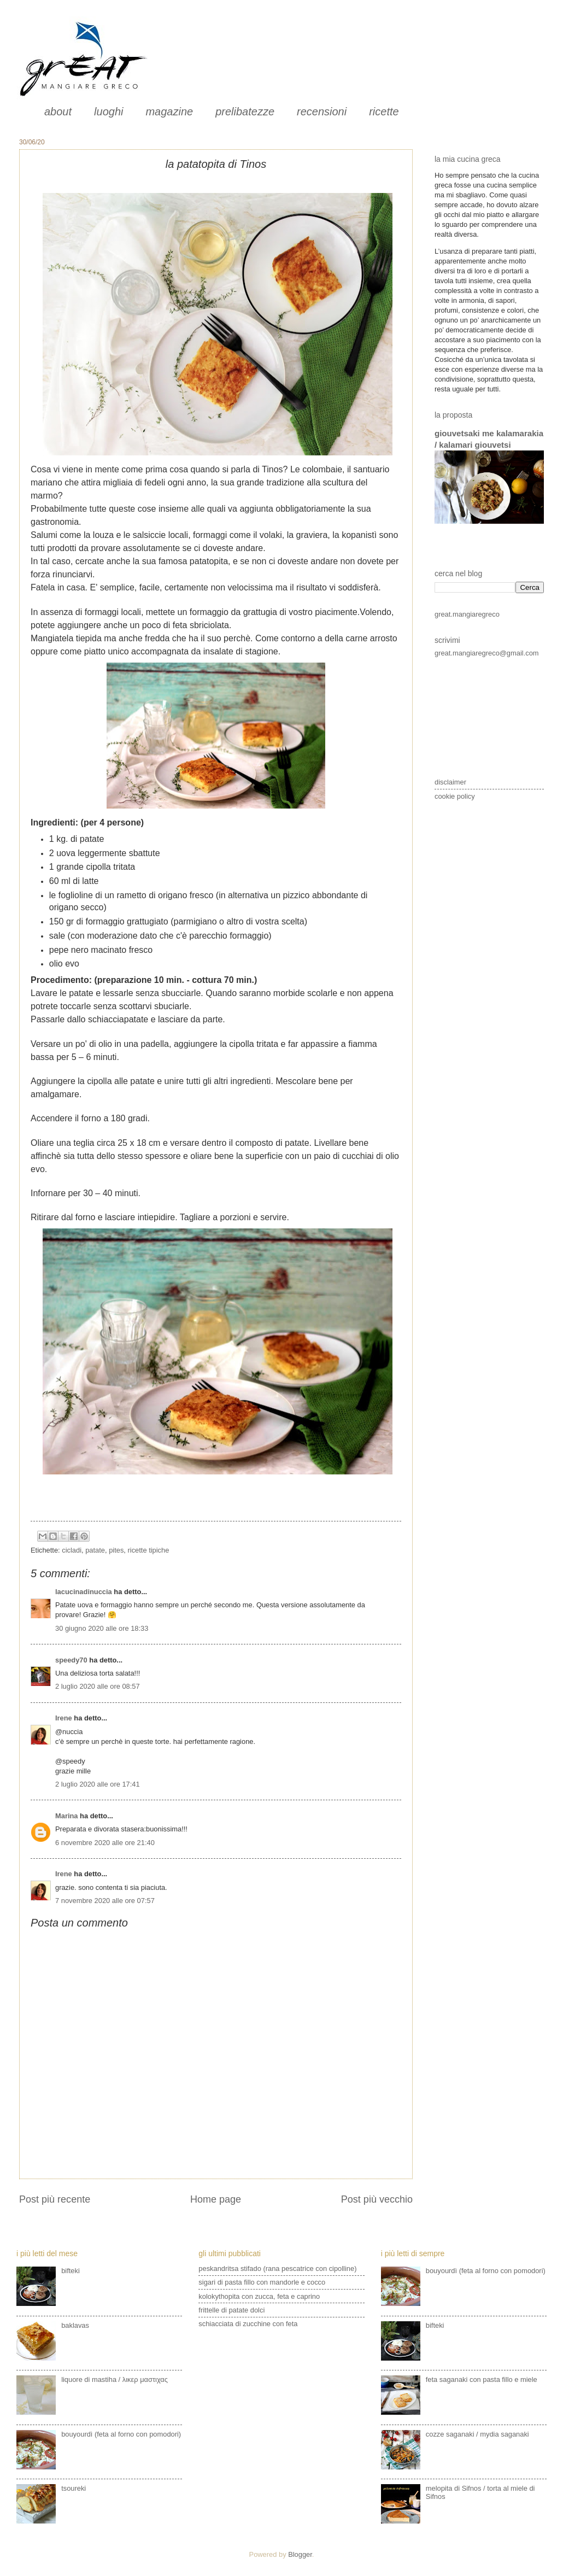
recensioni (322, 112)
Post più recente (54, 2199)
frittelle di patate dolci (231, 2310)
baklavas (75, 2325)
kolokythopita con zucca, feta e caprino (259, 2296)
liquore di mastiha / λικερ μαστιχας (114, 2379)
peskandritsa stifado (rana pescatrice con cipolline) (277, 2268)
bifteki (70, 2271)
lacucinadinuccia (83, 1592)
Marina (66, 1816)
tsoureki (73, 2488)
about (58, 112)
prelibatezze (244, 112)
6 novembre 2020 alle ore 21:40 (105, 1843)
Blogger (300, 2554)
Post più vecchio (377, 2199)
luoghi (108, 112)
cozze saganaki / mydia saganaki (477, 2434)
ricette (383, 112)
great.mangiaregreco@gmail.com (487, 653)
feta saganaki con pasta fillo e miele (481, 2379)
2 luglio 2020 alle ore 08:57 (97, 1686)
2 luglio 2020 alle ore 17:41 (97, 1784)
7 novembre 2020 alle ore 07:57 (105, 1900)
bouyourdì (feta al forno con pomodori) (121, 2434)
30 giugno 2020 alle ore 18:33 (101, 1628)
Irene (63, 1718)
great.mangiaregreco (467, 614)
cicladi (71, 1550)
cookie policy (455, 796)
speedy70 (71, 1660)
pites (116, 1550)
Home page (215, 2199)
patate (95, 1550)
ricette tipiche (148, 1550)
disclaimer (450, 782)
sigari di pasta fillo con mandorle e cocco (261, 2282)
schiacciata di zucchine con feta (247, 2324)
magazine (169, 112)
